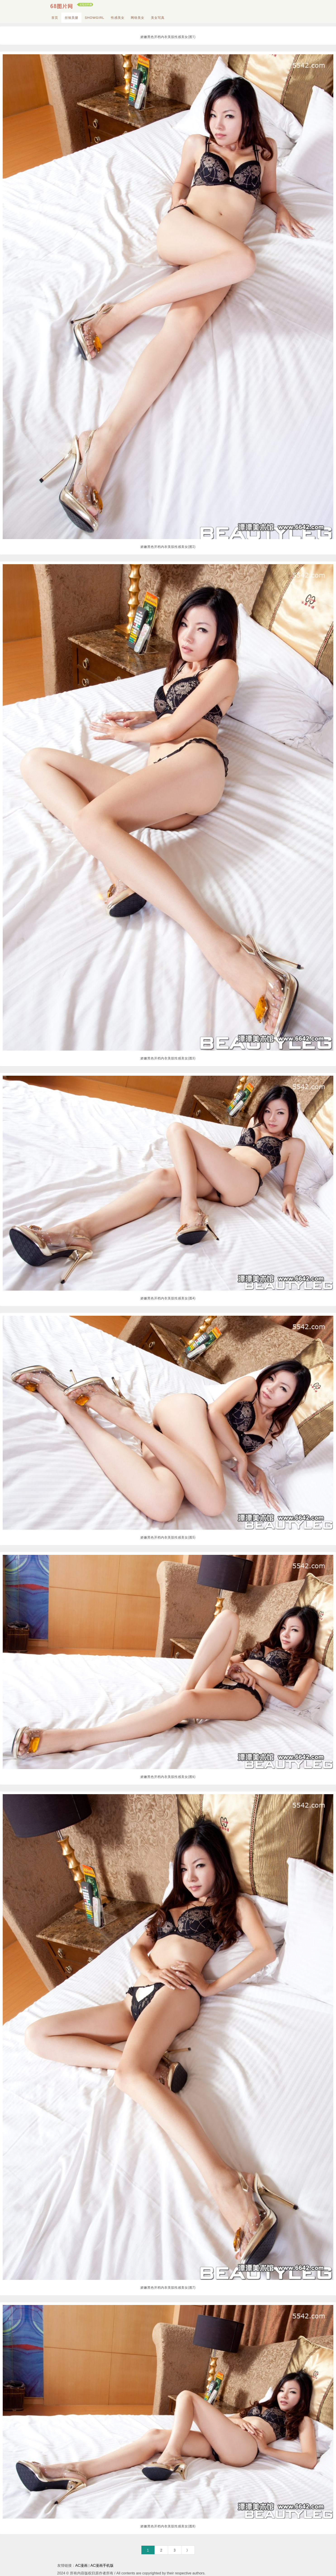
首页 (54, 17)
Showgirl (94, 17)
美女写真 (157, 17)
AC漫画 (81, 2565)
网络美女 (137, 17)
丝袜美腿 (71, 17)
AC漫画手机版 (102, 2565)
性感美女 (117, 17)
